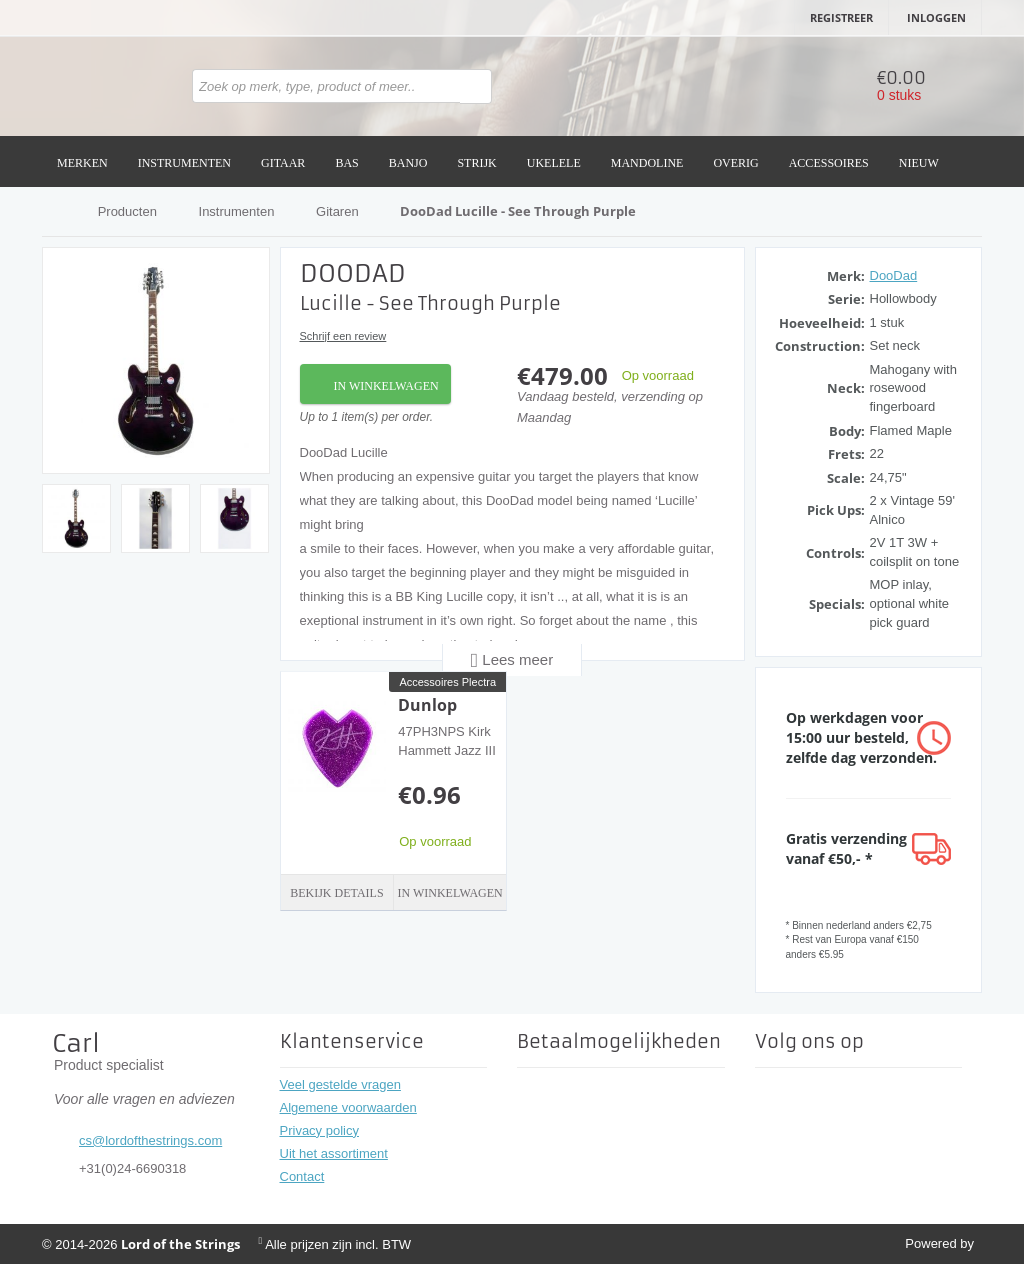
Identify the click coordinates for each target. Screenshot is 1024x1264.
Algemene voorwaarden (348, 1107)
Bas (346, 163)
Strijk (476, 163)
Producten (127, 211)
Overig (735, 163)
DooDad (894, 275)
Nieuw (919, 163)
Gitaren (337, 211)
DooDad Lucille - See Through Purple (518, 211)
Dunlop (427, 705)
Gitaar (283, 163)
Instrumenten (184, 163)
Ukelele (554, 163)
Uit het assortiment (334, 1153)
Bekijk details (336, 893)
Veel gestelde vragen (340, 1084)
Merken (82, 163)
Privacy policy (319, 1130)
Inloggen (936, 17)
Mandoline (647, 163)
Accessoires (829, 163)
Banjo (408, 163)
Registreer (841, 17)
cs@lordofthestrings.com (150, 1140)
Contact (302, 1176)
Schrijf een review (343, 336)
